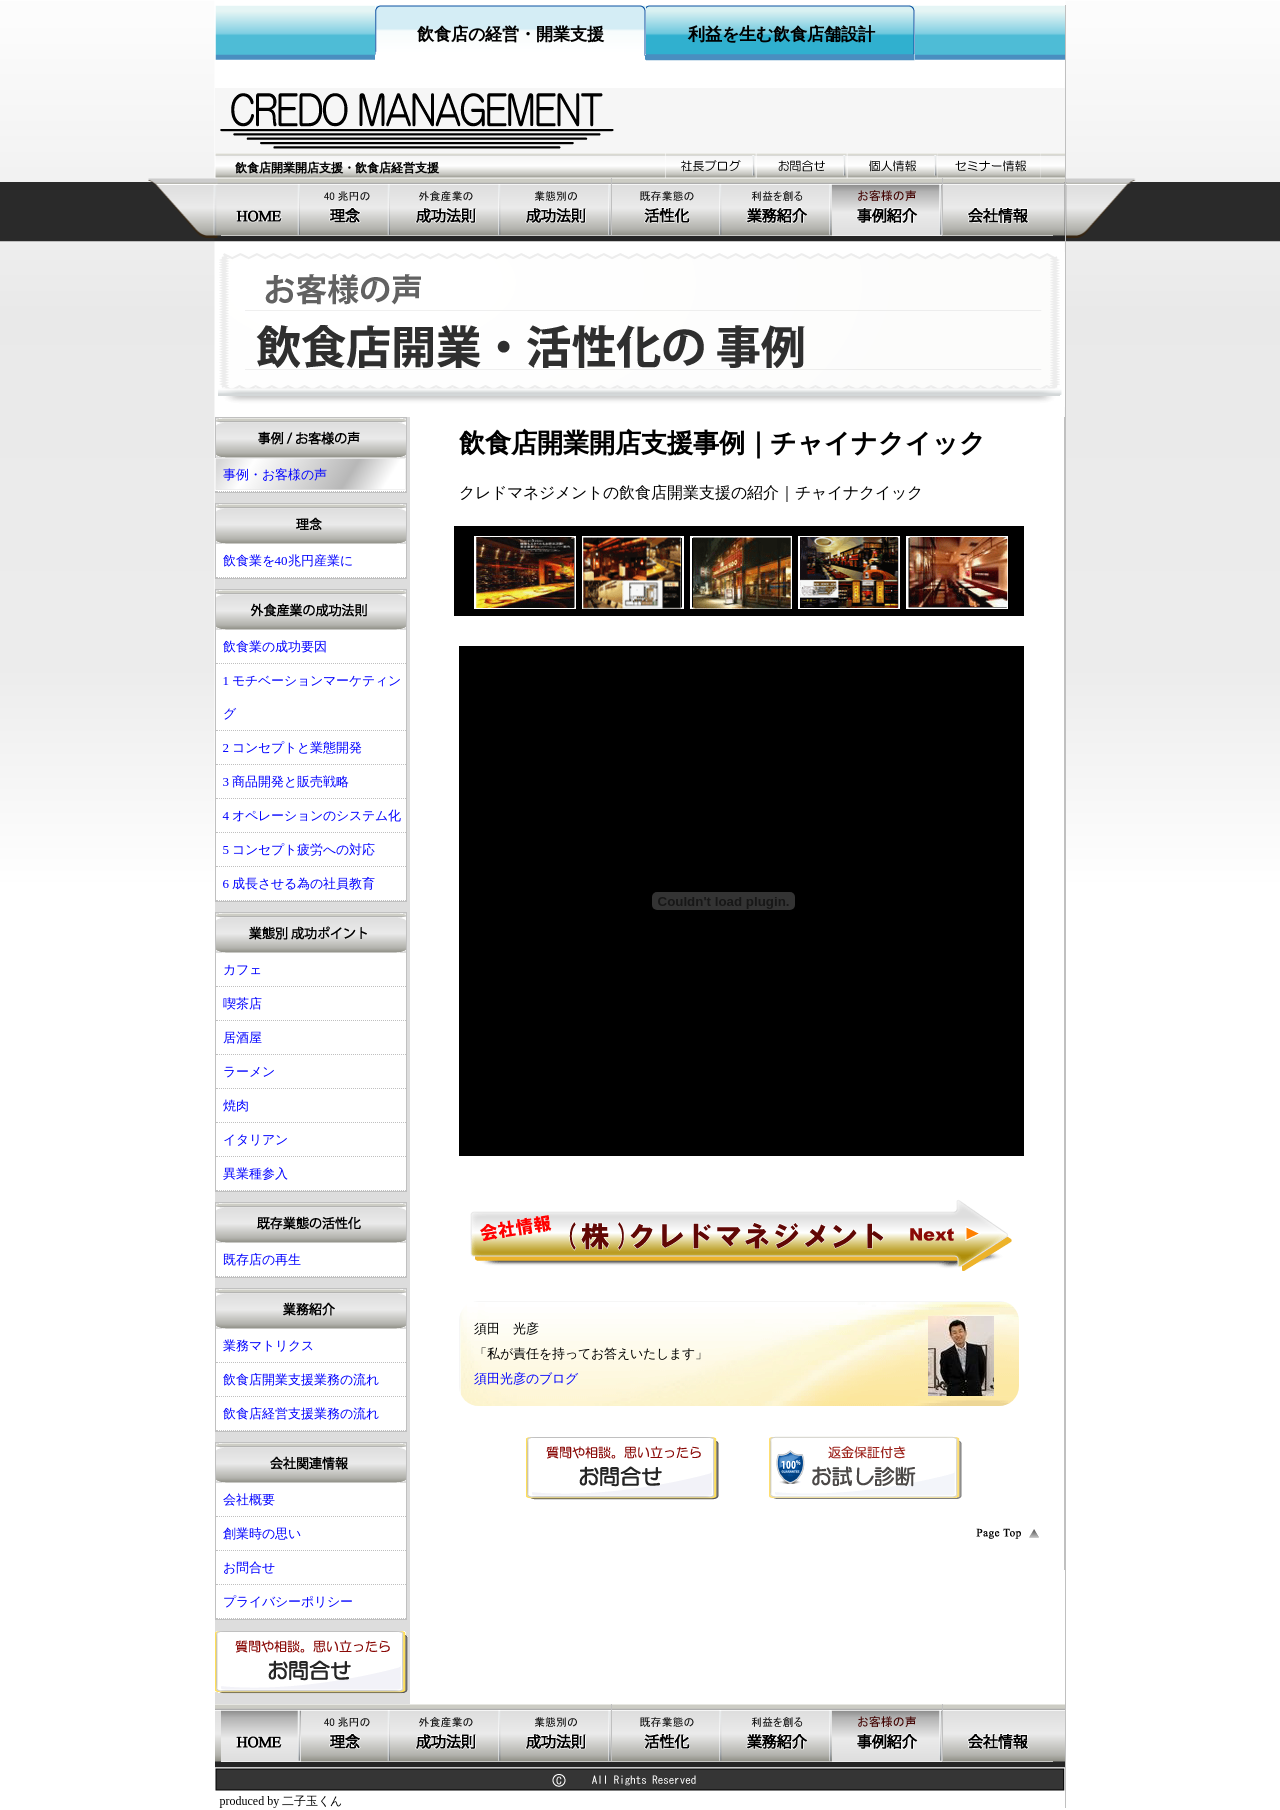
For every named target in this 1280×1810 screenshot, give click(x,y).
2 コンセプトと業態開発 (293, 747)
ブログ (710, 165)
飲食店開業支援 (261, 207)
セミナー (989, 165)
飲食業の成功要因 (275, 646)
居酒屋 (242, 1037)
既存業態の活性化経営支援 (667, 207)
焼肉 (236, 1105)
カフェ (242, 969)
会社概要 (998, 207)
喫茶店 (242, 1003)
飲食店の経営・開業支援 (510, 34)
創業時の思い (262, 1533)
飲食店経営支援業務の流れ (301, 1413)
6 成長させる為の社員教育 (299, 883)
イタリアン (255, 1139)
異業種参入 (255, 1173)
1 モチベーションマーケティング (312, 697)
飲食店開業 (556, 207)
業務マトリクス (268, 1345)
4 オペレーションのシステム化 (312, 815)
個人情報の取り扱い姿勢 (892, 165)
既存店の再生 (262, 1259)
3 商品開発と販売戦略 (286, 781)
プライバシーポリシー (288, 1601)
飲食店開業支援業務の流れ (301, 1379)
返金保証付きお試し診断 (865, 1468)
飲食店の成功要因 (446, 207)
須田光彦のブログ (526, 1378)
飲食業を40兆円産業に (346, 207)
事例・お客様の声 (887, 207)
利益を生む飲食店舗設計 (781, 34)
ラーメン (249, 1071)
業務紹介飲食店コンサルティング (777, 207)
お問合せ (801, 165)
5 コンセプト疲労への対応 (299, 849)
